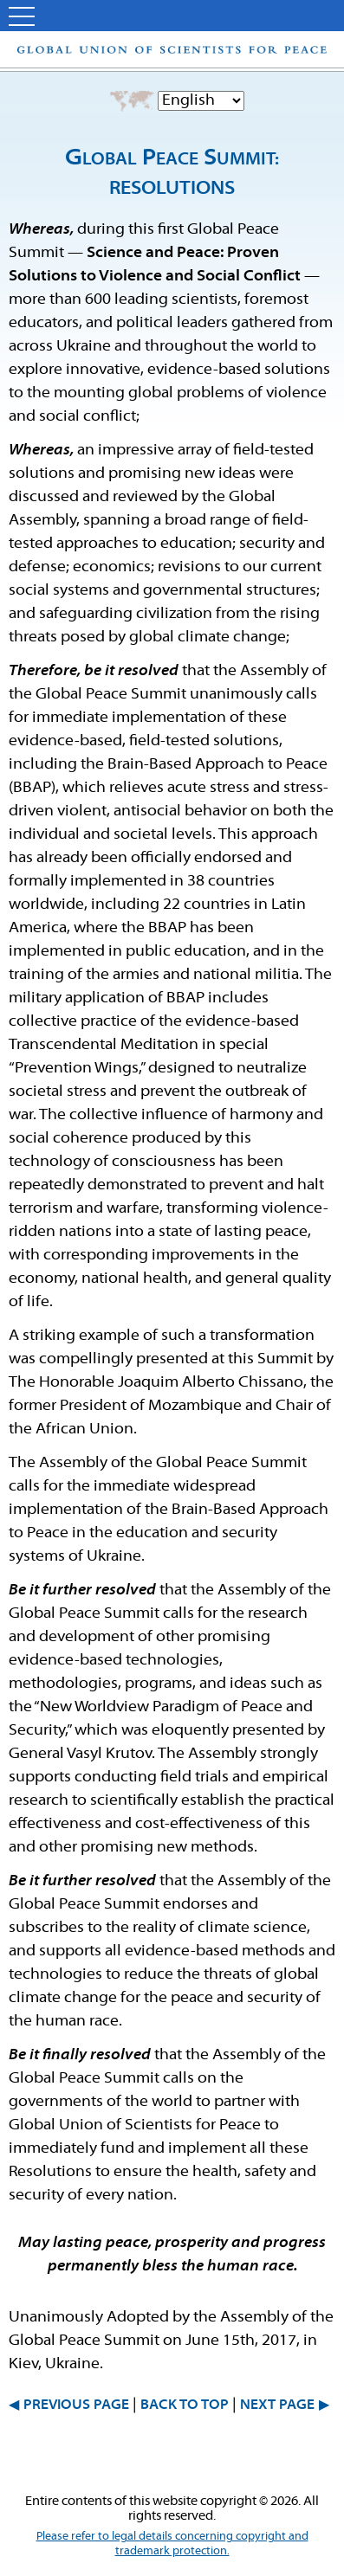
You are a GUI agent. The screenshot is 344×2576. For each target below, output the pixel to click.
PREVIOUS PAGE (76, 2405)
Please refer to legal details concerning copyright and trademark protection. (172, 2544)
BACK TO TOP (184, 2405)
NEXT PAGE (277, 2405)
